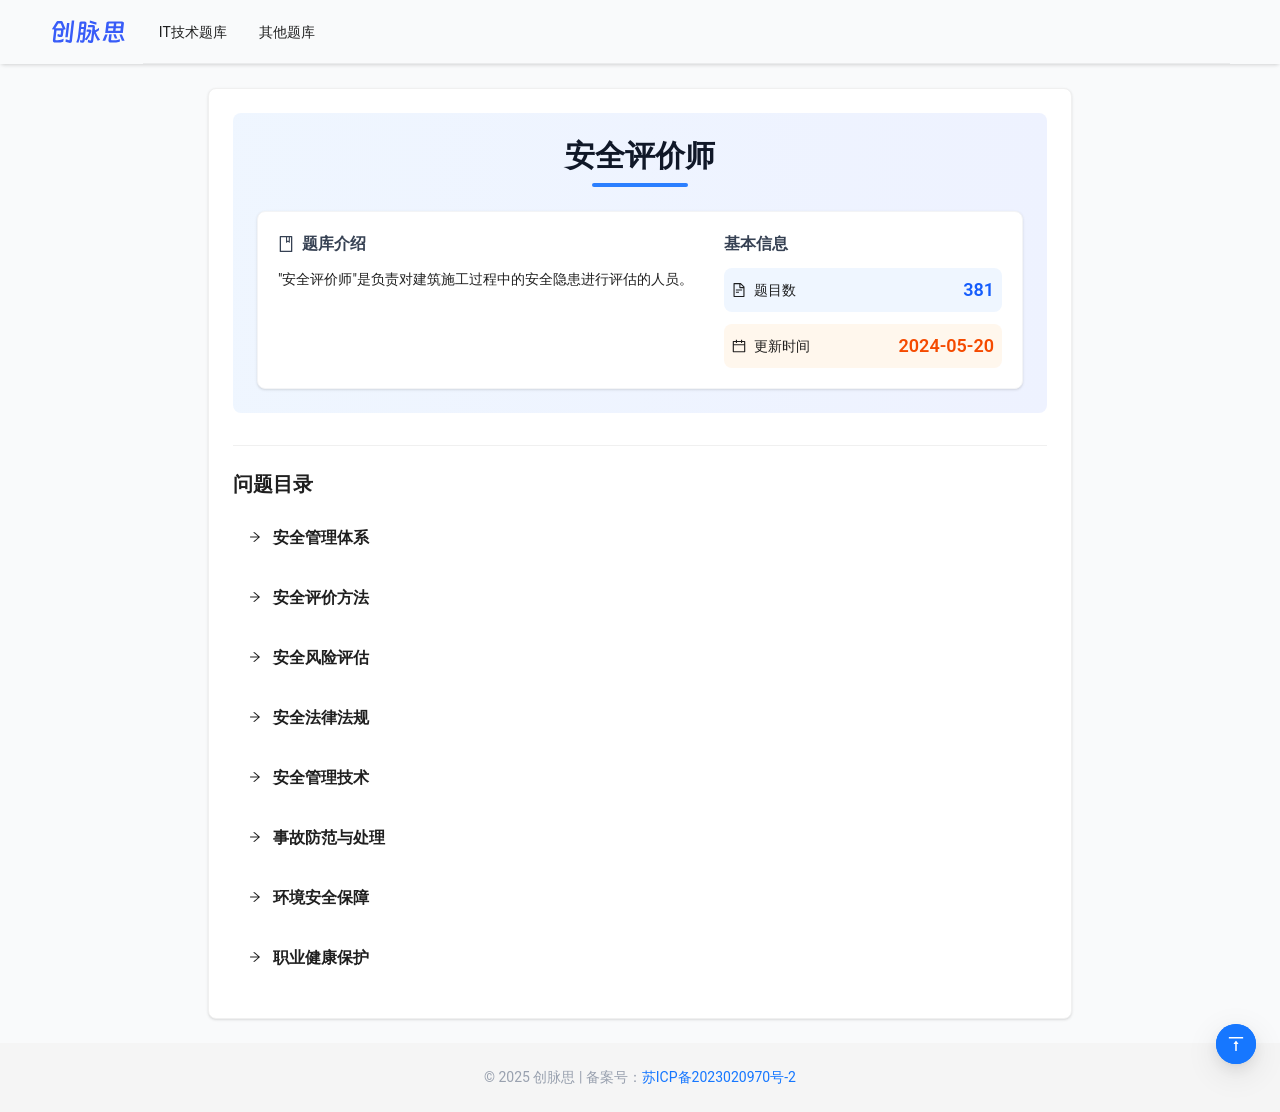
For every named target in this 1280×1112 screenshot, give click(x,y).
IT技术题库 (193, 32)
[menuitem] (193, 32)
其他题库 (287, 32)
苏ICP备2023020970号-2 (719, 1077)
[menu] (686, 32)
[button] (640, 540)
